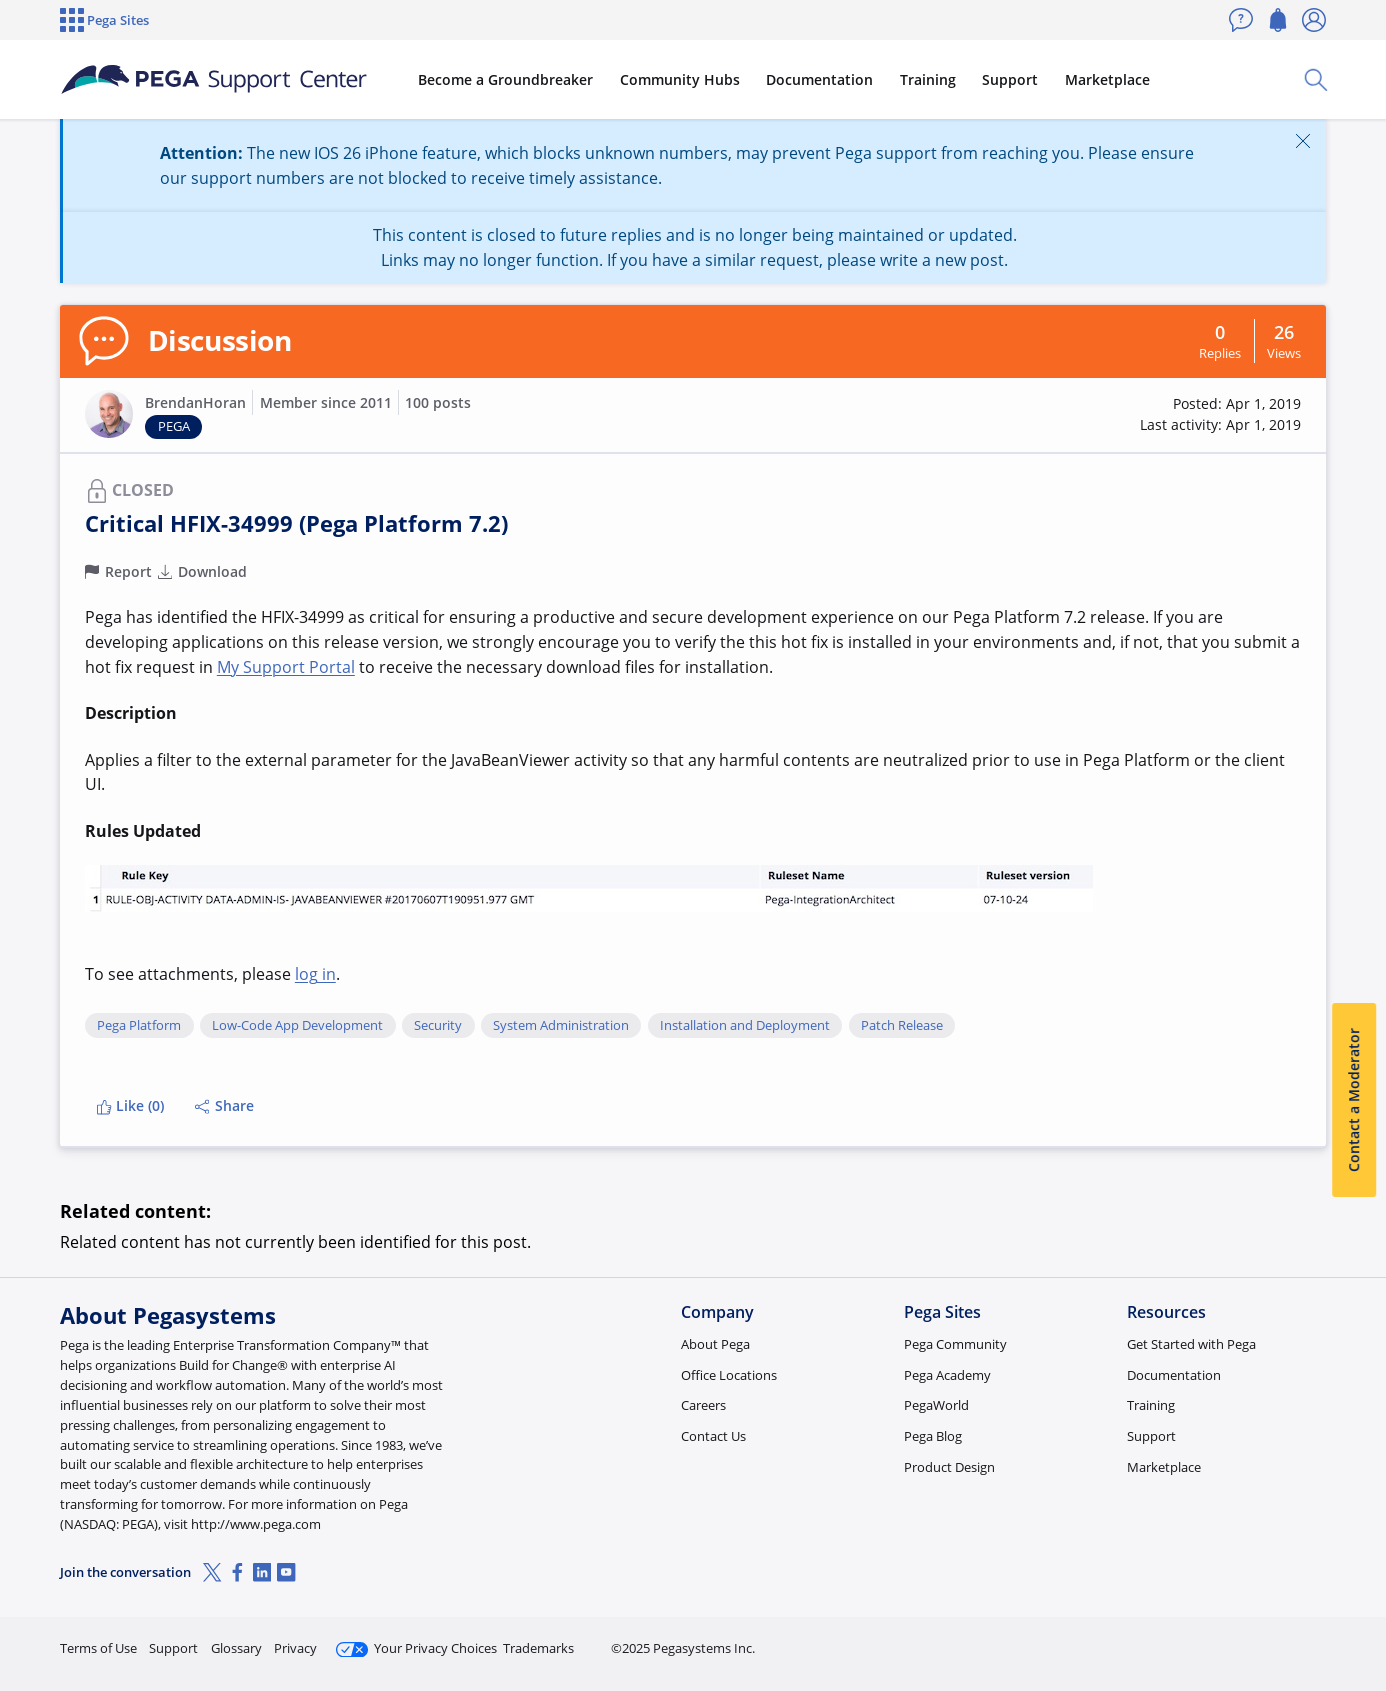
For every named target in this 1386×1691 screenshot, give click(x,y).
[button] (109, 414)
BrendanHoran (195, 402)
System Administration (561, 1026)
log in (315, 974)
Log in (1279, 1639)
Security (438, 1026)
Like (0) (130, 1105)
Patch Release (902, 1026)
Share (224, 1105)
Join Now (1170, 1639)
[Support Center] (214, 80)
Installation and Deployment (745, 1026)
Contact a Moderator (1353, 1100)
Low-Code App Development (297, 1026)
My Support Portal (286, 667)
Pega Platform (139, 1026)
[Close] (1302, 140)
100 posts (438, 402)
